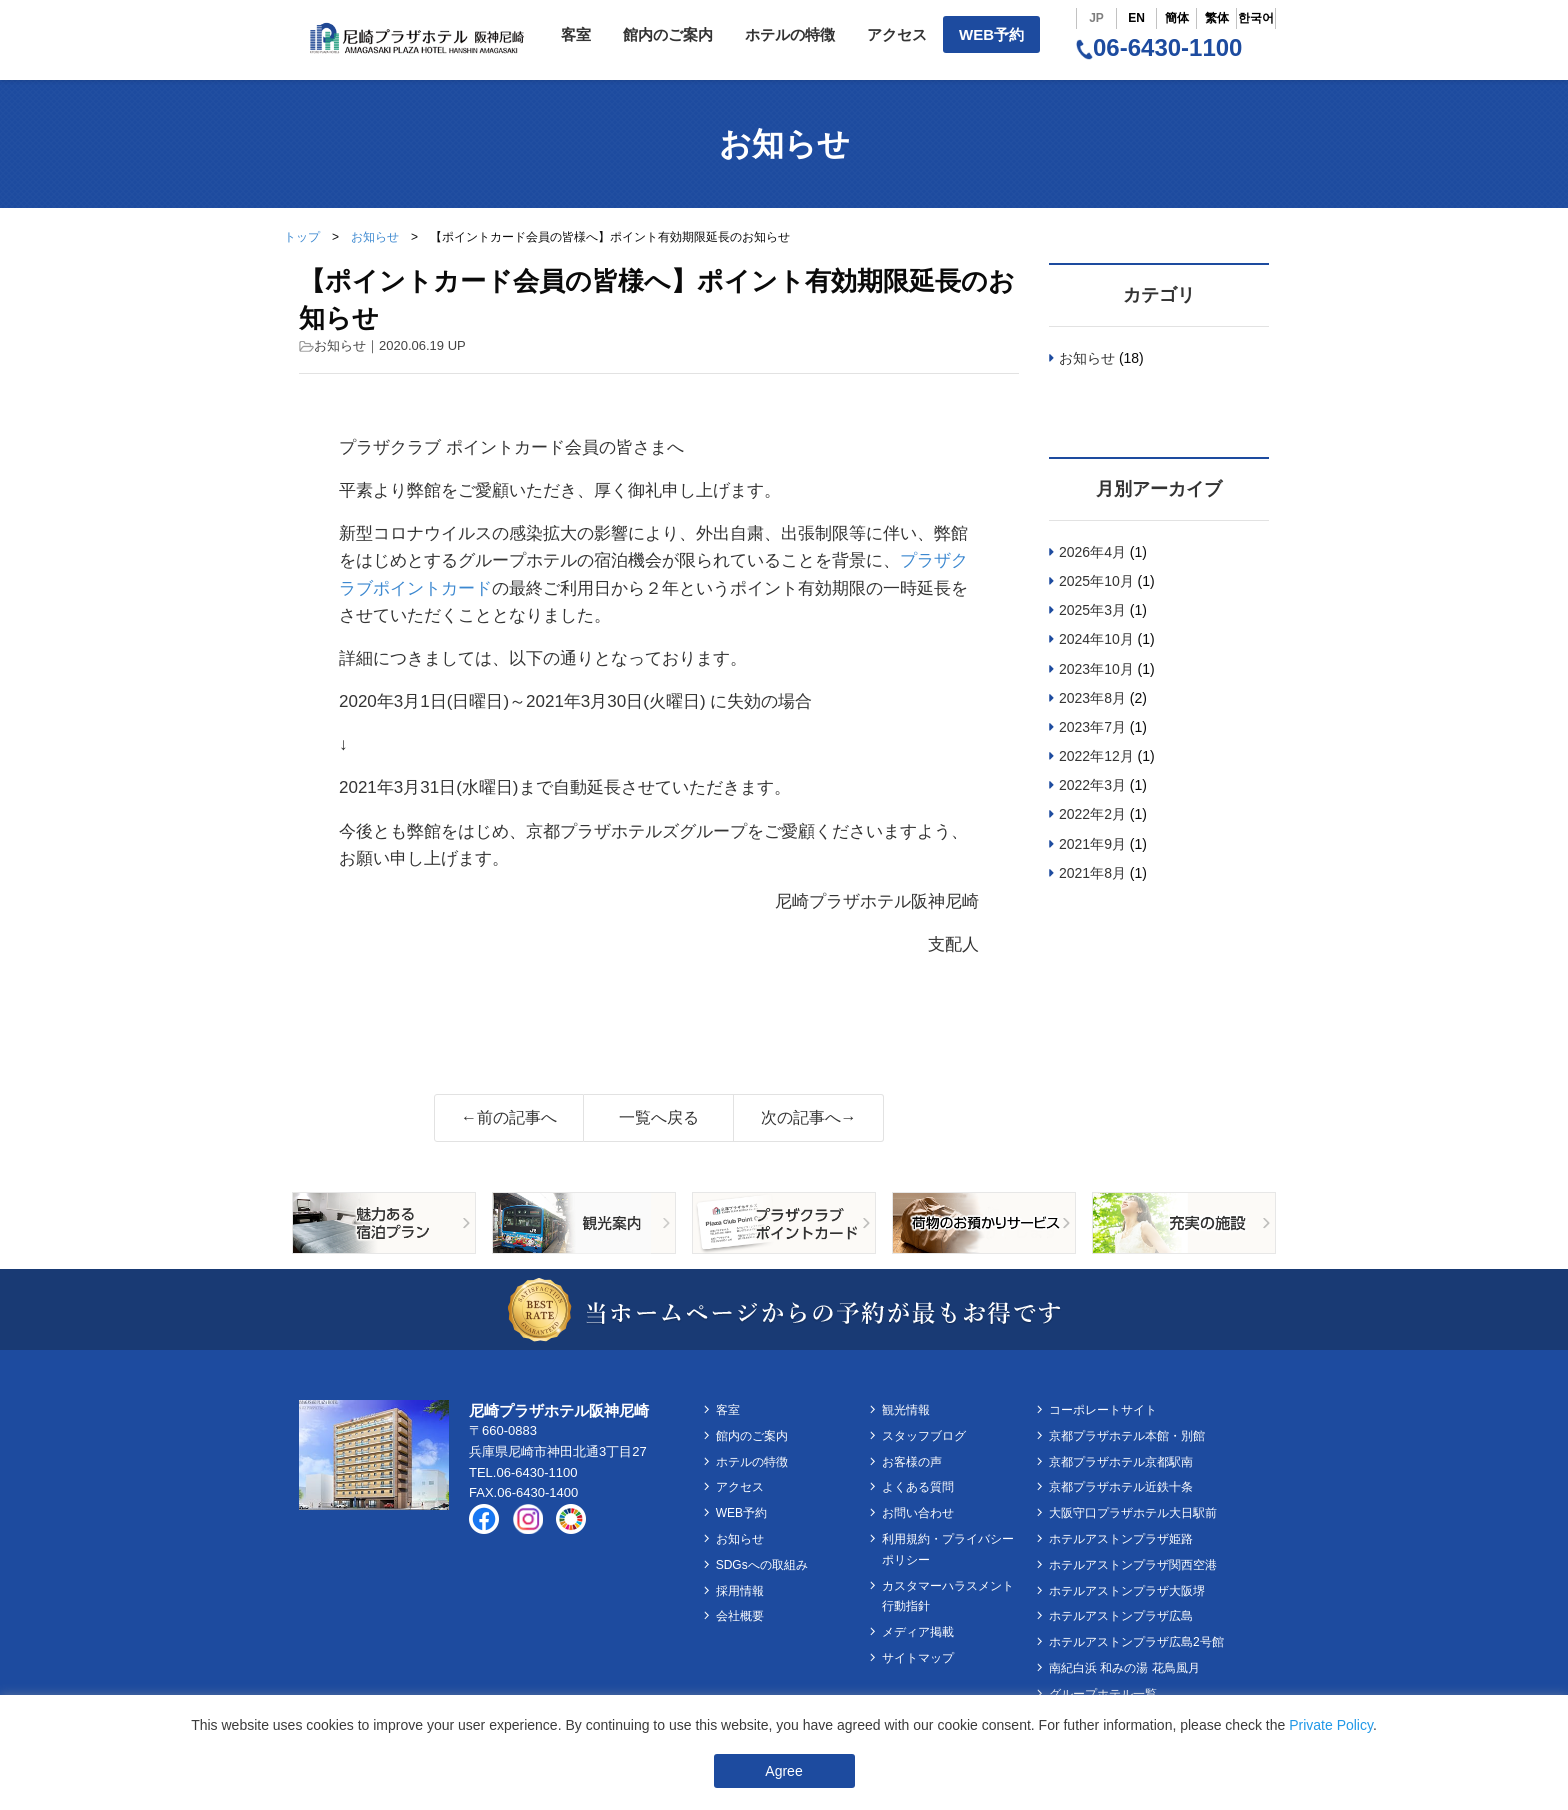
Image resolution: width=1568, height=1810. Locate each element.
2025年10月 (1096, 581)
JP (1096, 18)
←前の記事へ (509, 1117)
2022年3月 (1092, 785)
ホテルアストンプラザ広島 (1121, 1616)
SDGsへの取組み (762, 1565)
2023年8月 (1092, 698)
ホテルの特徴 (790, 34)
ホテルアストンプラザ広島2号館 (1136, 1642)
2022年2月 (1092, 814)
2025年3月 (1092, 610)
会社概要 (740, 1616)
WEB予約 (991, 34)
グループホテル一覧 (1103, 1694)
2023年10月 (1096, 669)
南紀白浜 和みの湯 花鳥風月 (1124, 1668)
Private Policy (1331, 1725)
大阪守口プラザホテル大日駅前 (1133, 1513)
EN (1136, 18)
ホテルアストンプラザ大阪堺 (1127, 1591)
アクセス (897, 34)
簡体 (1177, 18)
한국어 (1256, 18)
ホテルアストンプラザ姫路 (1121, 1539)
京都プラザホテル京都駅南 (1121, 1462)
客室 (576, 34)
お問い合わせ (918, 1513)
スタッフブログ (924, 1436)
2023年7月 (1092, 727)
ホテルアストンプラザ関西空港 (1133, 1565)
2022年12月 (1096, 756)
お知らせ (375, 237)
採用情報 (740, 1591)
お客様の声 (912, 1462)
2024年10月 (1096, 639)
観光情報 (906, 1410)
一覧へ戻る (659, 1117)
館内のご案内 (668, 34)
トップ (302, 237)
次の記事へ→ (809, 1117)
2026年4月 (1092, 552)
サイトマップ (918, 1658)
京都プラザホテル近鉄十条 (1121, 1487)
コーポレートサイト (1103, 1410)
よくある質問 (918, 1487)
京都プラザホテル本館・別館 (1127, 1436)
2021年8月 (1092, 873)
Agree (783, 1771)
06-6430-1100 (1159, 47)
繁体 (1217, 18)
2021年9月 (1092, 844)
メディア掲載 (918, 1632)
